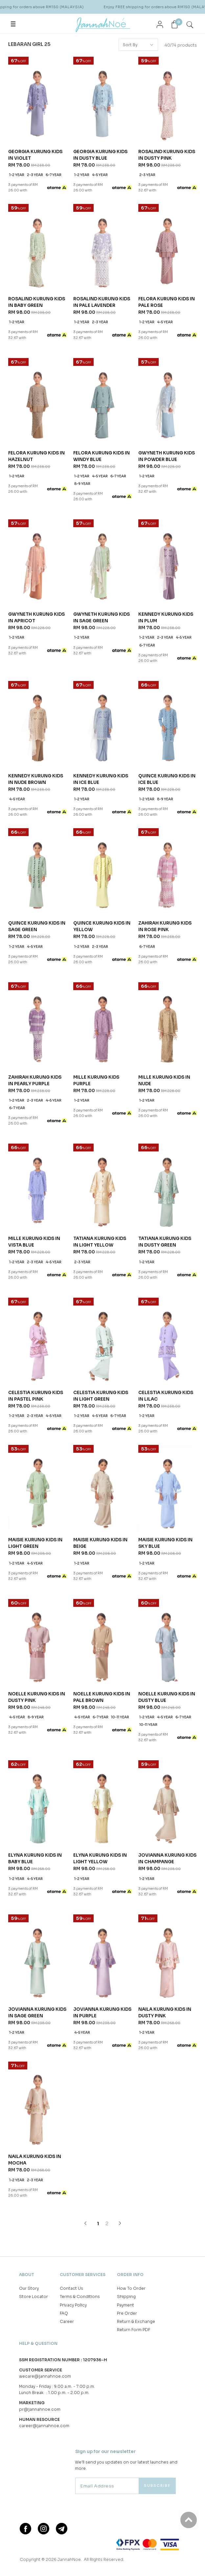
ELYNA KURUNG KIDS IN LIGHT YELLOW (100, 1683)
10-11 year (120, 1629)
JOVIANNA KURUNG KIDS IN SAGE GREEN (37, 1750)
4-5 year (100, 175)
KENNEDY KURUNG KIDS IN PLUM (165, 617)
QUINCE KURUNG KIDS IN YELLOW (101, 926)
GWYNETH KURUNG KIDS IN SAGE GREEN (101, 617)
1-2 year (16, 175)
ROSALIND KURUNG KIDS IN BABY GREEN (36, 302)
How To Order (131, 1938)
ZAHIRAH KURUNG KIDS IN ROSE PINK (165, 926)
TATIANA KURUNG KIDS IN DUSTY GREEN (164, 1242)
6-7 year (53, 175)
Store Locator (33, 1946)
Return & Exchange (136, 1971)
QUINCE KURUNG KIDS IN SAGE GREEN (36, 926)
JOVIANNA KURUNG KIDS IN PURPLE (102, 1750)
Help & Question (38, 1993)
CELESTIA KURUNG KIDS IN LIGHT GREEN (100, 1396)
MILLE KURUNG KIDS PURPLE (96, 1080)
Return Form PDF (133, 1979)
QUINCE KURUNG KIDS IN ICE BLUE (166, 779)
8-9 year (82, 484)
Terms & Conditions (80, 1946)
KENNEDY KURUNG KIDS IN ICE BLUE (100, 779)
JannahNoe (69, 2209)
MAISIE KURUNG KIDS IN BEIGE (100, 1455)
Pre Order (127, 1963)
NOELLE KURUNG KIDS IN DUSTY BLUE (166, 1610)
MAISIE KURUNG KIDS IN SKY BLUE (165, 1455)
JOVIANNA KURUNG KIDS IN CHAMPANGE (167, 1683)
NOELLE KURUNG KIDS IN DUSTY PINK (36, 1610)
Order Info (130, 1924)
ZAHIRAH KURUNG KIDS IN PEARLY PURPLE (34, 1080)
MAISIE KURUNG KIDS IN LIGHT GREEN (35, 1543)
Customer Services (82, 1924)
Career (67, 1971)
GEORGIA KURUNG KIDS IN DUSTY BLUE (100, 155)
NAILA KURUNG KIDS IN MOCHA (34, 1810)
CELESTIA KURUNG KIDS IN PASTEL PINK (35, 1396)
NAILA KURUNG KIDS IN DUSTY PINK (164, 1750)
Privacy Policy (73, 1954)
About (26, 1924)
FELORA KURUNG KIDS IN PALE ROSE (166, 302)
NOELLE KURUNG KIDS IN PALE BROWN (101, 1610)
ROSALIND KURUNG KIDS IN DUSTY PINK (166, 155)
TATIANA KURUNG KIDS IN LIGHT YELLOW (99, 1242)
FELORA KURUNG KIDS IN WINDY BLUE (101, 456)
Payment (125, 1954)
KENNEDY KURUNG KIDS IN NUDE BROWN (35, 779)
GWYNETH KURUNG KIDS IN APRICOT (36, 617)
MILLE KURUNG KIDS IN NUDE (164, 1080)
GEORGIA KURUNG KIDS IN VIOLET (35, 155)
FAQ (64, 1963)
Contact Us (71, 1938)
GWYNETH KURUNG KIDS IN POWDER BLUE (166, 456)
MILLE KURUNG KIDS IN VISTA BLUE (34, 1242)
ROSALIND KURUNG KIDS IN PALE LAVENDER (101, 302)
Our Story (29, 1938)
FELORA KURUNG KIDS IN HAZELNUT (36, 456)
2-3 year (35, 175)
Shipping (126, 1946)
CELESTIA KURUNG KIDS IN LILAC (165, 1396)
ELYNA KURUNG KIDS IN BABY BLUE (35, 1683)
